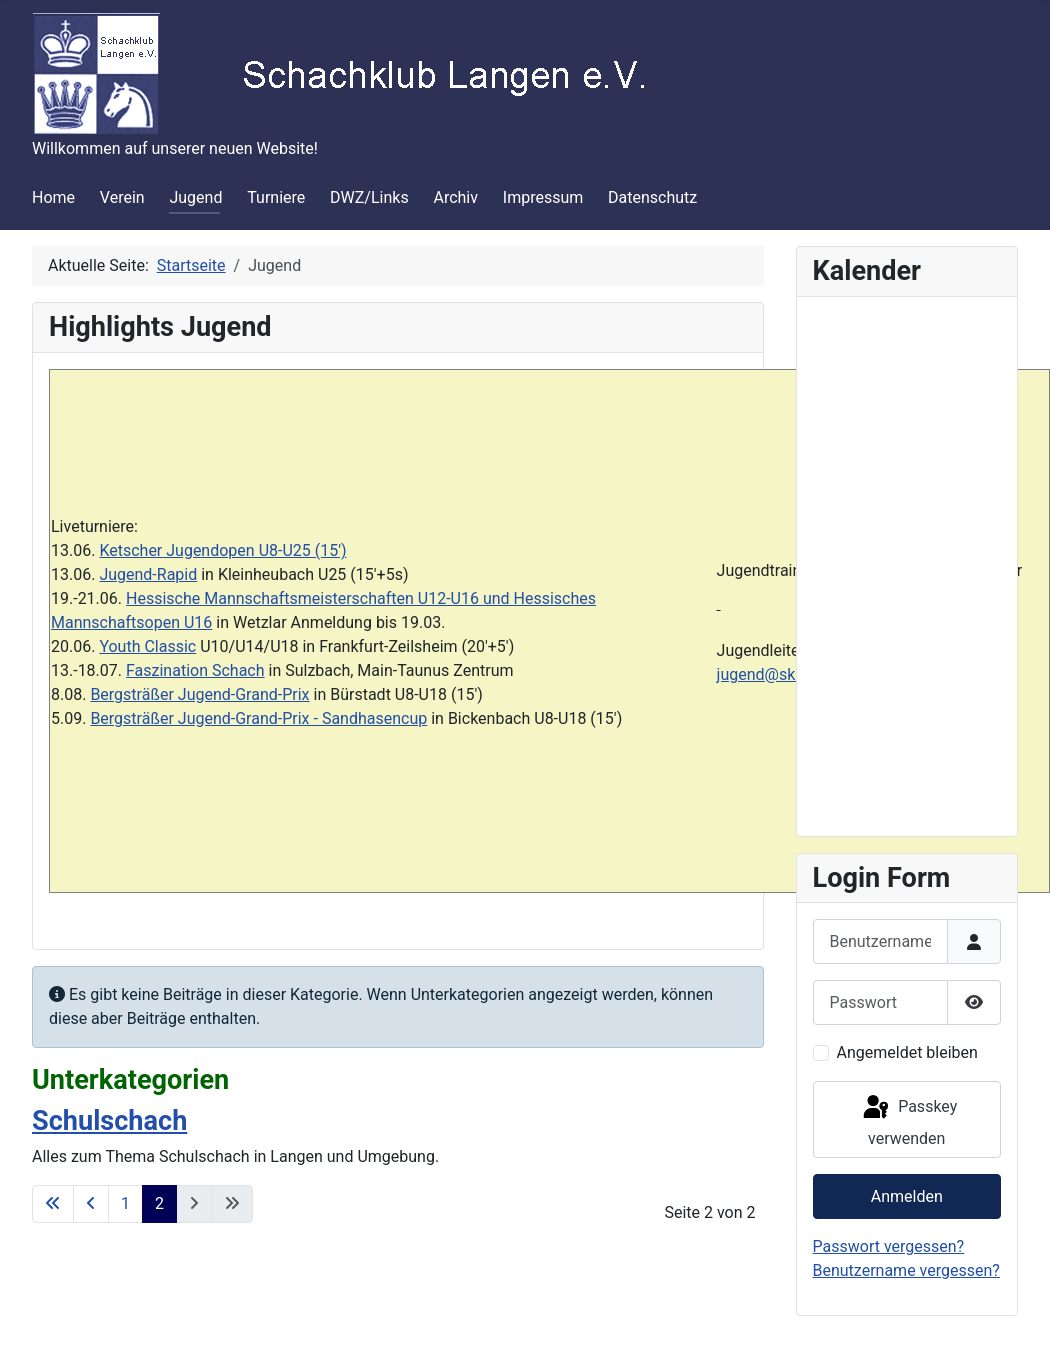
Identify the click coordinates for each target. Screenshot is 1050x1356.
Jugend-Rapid (148, 574)
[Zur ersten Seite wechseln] (53, 1204)
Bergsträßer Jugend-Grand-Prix (199, 694)
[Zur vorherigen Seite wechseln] (91, 1204)
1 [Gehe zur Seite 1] (125, 1203)
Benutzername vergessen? (906, 1270)
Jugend (195, 197)
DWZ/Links (369, 197)
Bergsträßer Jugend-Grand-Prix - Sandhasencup (258, 718)
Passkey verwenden (908, 1120)
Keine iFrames (907, 563)
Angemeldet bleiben (907, 1052)
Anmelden (907, 1196)
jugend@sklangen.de (791, 674)
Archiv (455, 197)
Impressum (543, 197)
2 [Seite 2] (159, 1203)
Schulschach (109, 1121)
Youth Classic (147, 646)
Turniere (276, 197)
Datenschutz (652, 197)
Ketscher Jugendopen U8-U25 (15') (222, 550)
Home (53, 197)
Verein (122, 197)
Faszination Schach (195, 670)
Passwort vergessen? (889, 1246)
